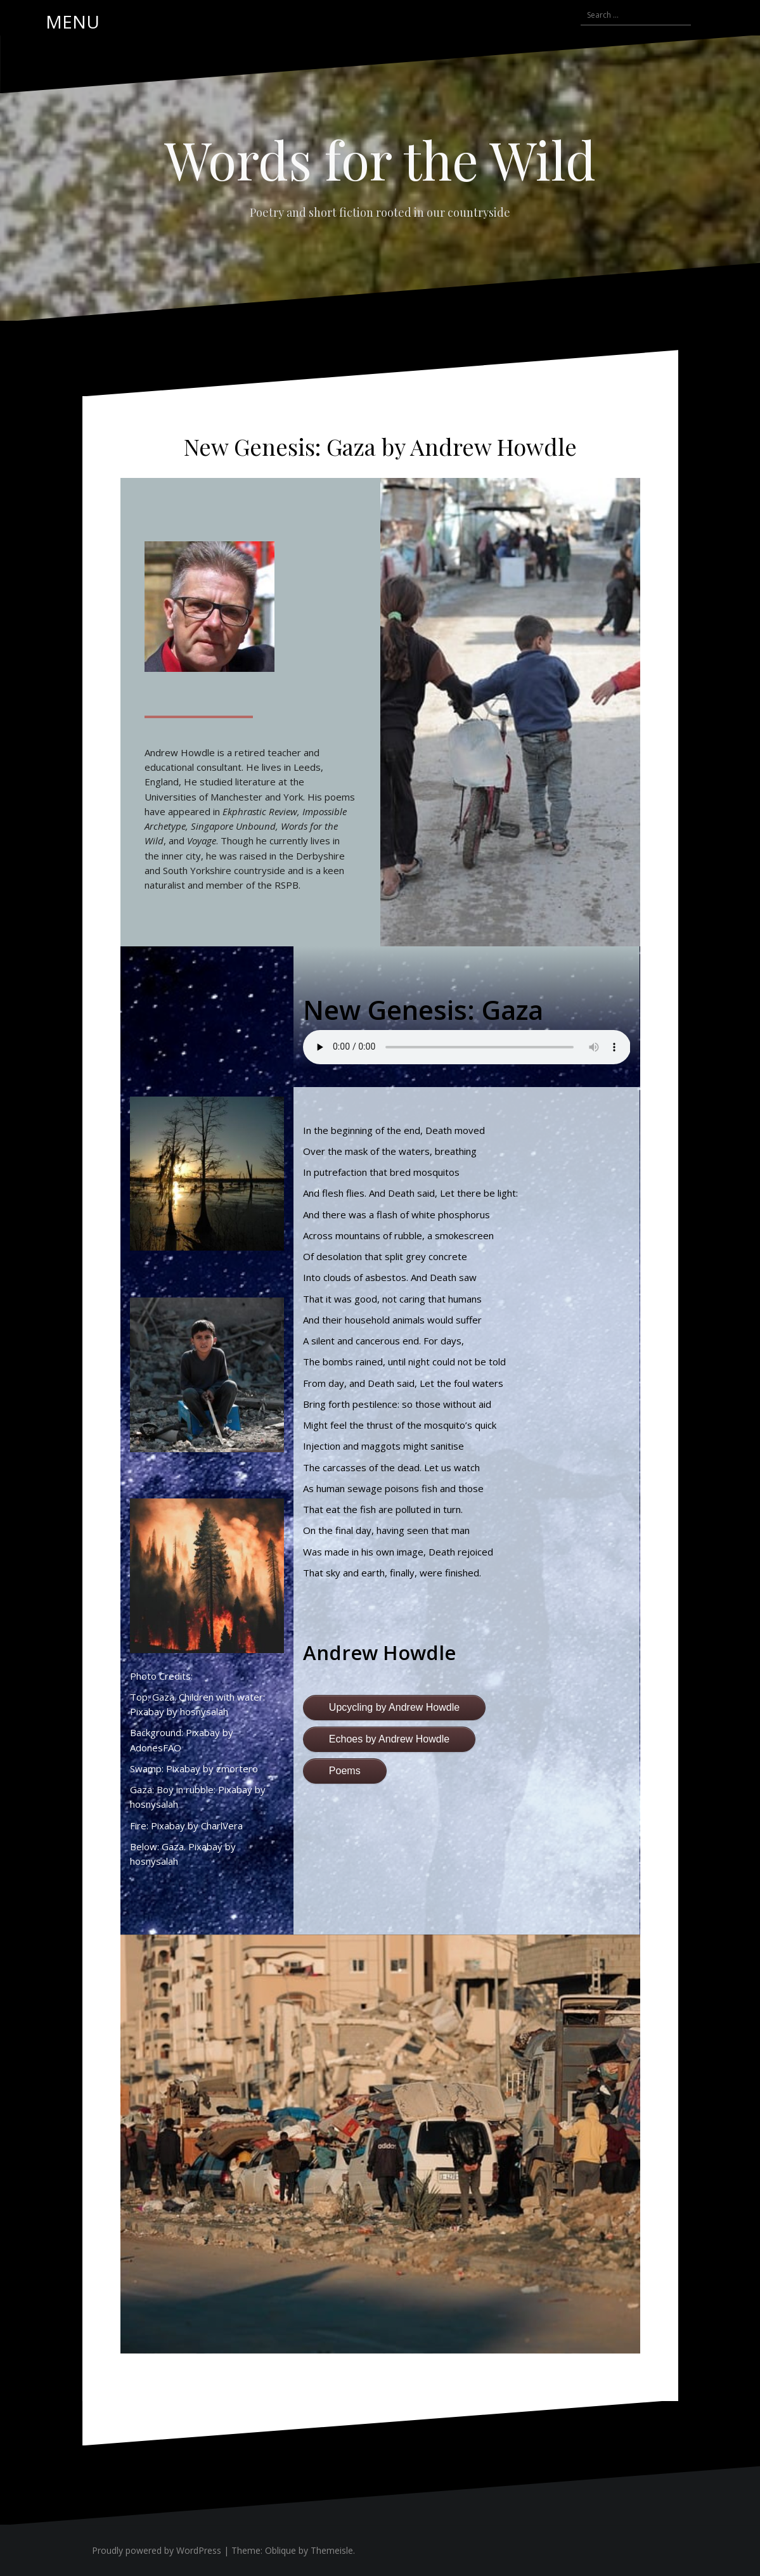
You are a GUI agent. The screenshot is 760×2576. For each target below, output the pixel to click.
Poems (345, 1770)
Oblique (280, 2550)
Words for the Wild (380, 159)
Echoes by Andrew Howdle (389, 1739)
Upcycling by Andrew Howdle (394, 1707)
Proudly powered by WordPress (156, 2550)
